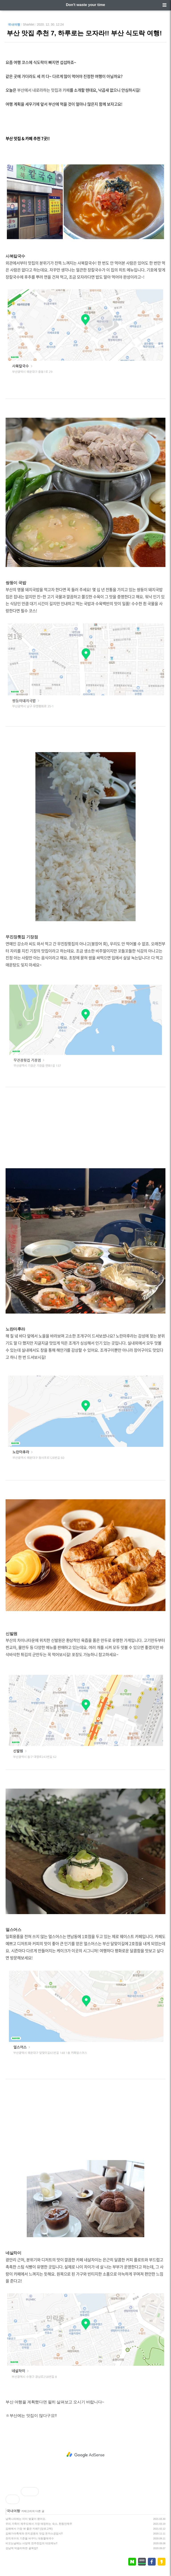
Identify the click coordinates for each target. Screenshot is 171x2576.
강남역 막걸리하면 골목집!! (22, 2548)
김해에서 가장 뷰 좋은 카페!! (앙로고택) (29, 2528)
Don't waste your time (85, 5)
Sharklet (28, 24)
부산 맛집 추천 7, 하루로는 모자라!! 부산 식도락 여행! (84, 33)
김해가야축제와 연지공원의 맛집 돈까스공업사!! (34, 2533)
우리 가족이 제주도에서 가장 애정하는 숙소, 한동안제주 (39, 2523)
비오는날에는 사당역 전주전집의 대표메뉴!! (31, 2543)
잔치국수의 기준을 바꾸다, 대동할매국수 (30, 2538)
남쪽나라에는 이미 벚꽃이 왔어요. (26, 2518)
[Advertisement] (85, 1130)
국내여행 (14, 24)
